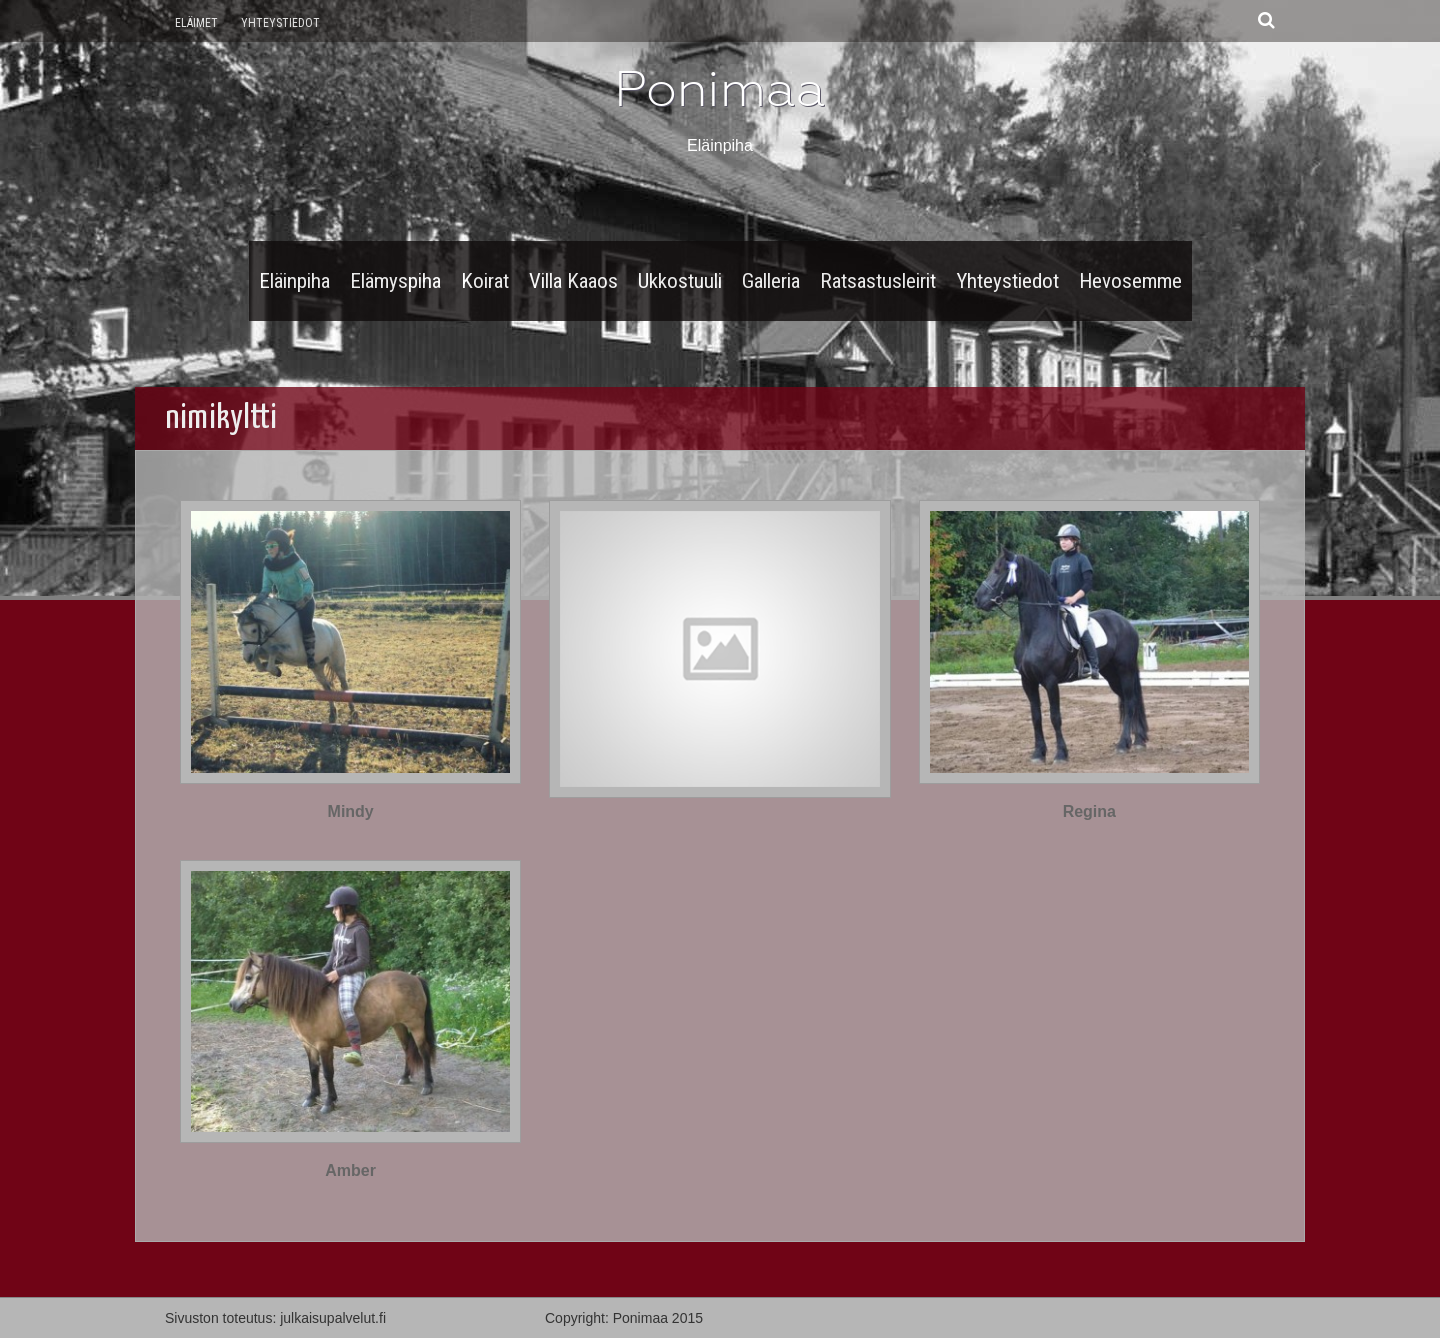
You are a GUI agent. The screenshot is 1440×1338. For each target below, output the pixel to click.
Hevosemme (1130, 281)
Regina (1089, 811)
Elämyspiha (395, 281)
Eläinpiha (294, 281)
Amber (350, 1170)
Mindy (351, 811)
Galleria (771, 281)
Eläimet (196, 23)
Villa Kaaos (573, 281)
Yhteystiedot (280, 23)
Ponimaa (720, 89)
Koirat (485, 281)
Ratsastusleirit (878, 281)
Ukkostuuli (680, 281)
